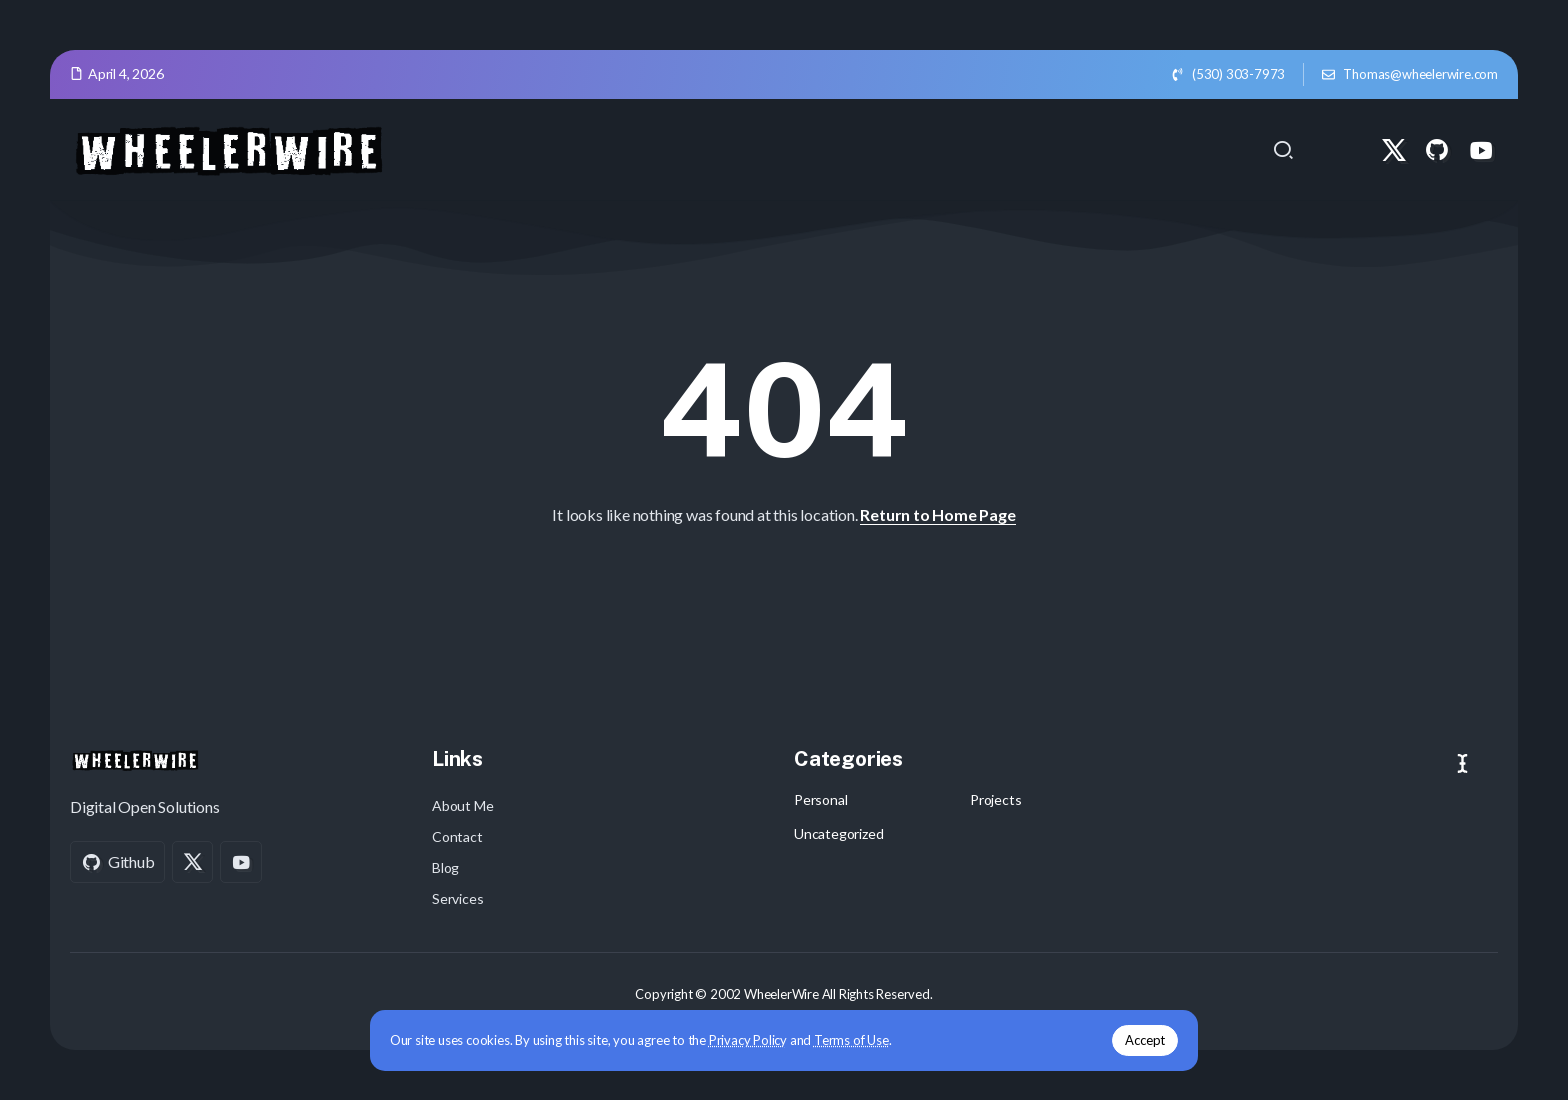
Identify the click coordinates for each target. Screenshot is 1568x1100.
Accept (1131, 1039)
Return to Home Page (937, 514)
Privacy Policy (762, 1039)
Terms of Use (865, 1039)
